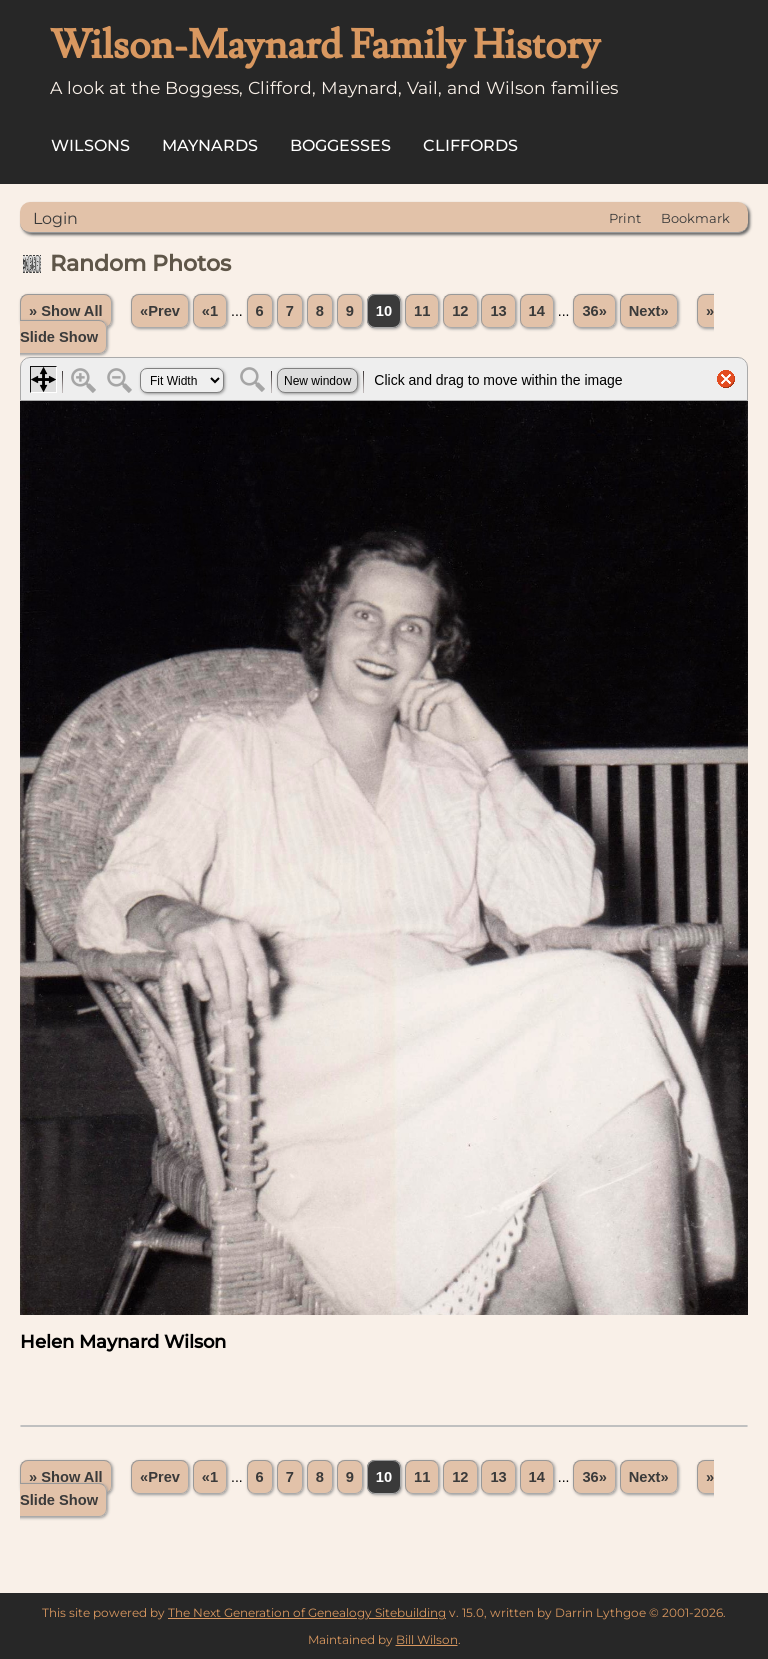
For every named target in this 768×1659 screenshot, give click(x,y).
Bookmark (695, 218)
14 (537, 311)
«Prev (160, 311)
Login (55, 218)
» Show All (66, 311)
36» (594, 311)
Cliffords (470, 145)
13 (498, 311)
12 (460, 311)
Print (625, 218)
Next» (649, 311)
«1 (210, 311)
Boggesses (340, 145)
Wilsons (90, 145)
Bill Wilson (427, 1639)
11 (422, 311)
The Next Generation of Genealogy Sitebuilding (307, 1612)
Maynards (210, 145)
